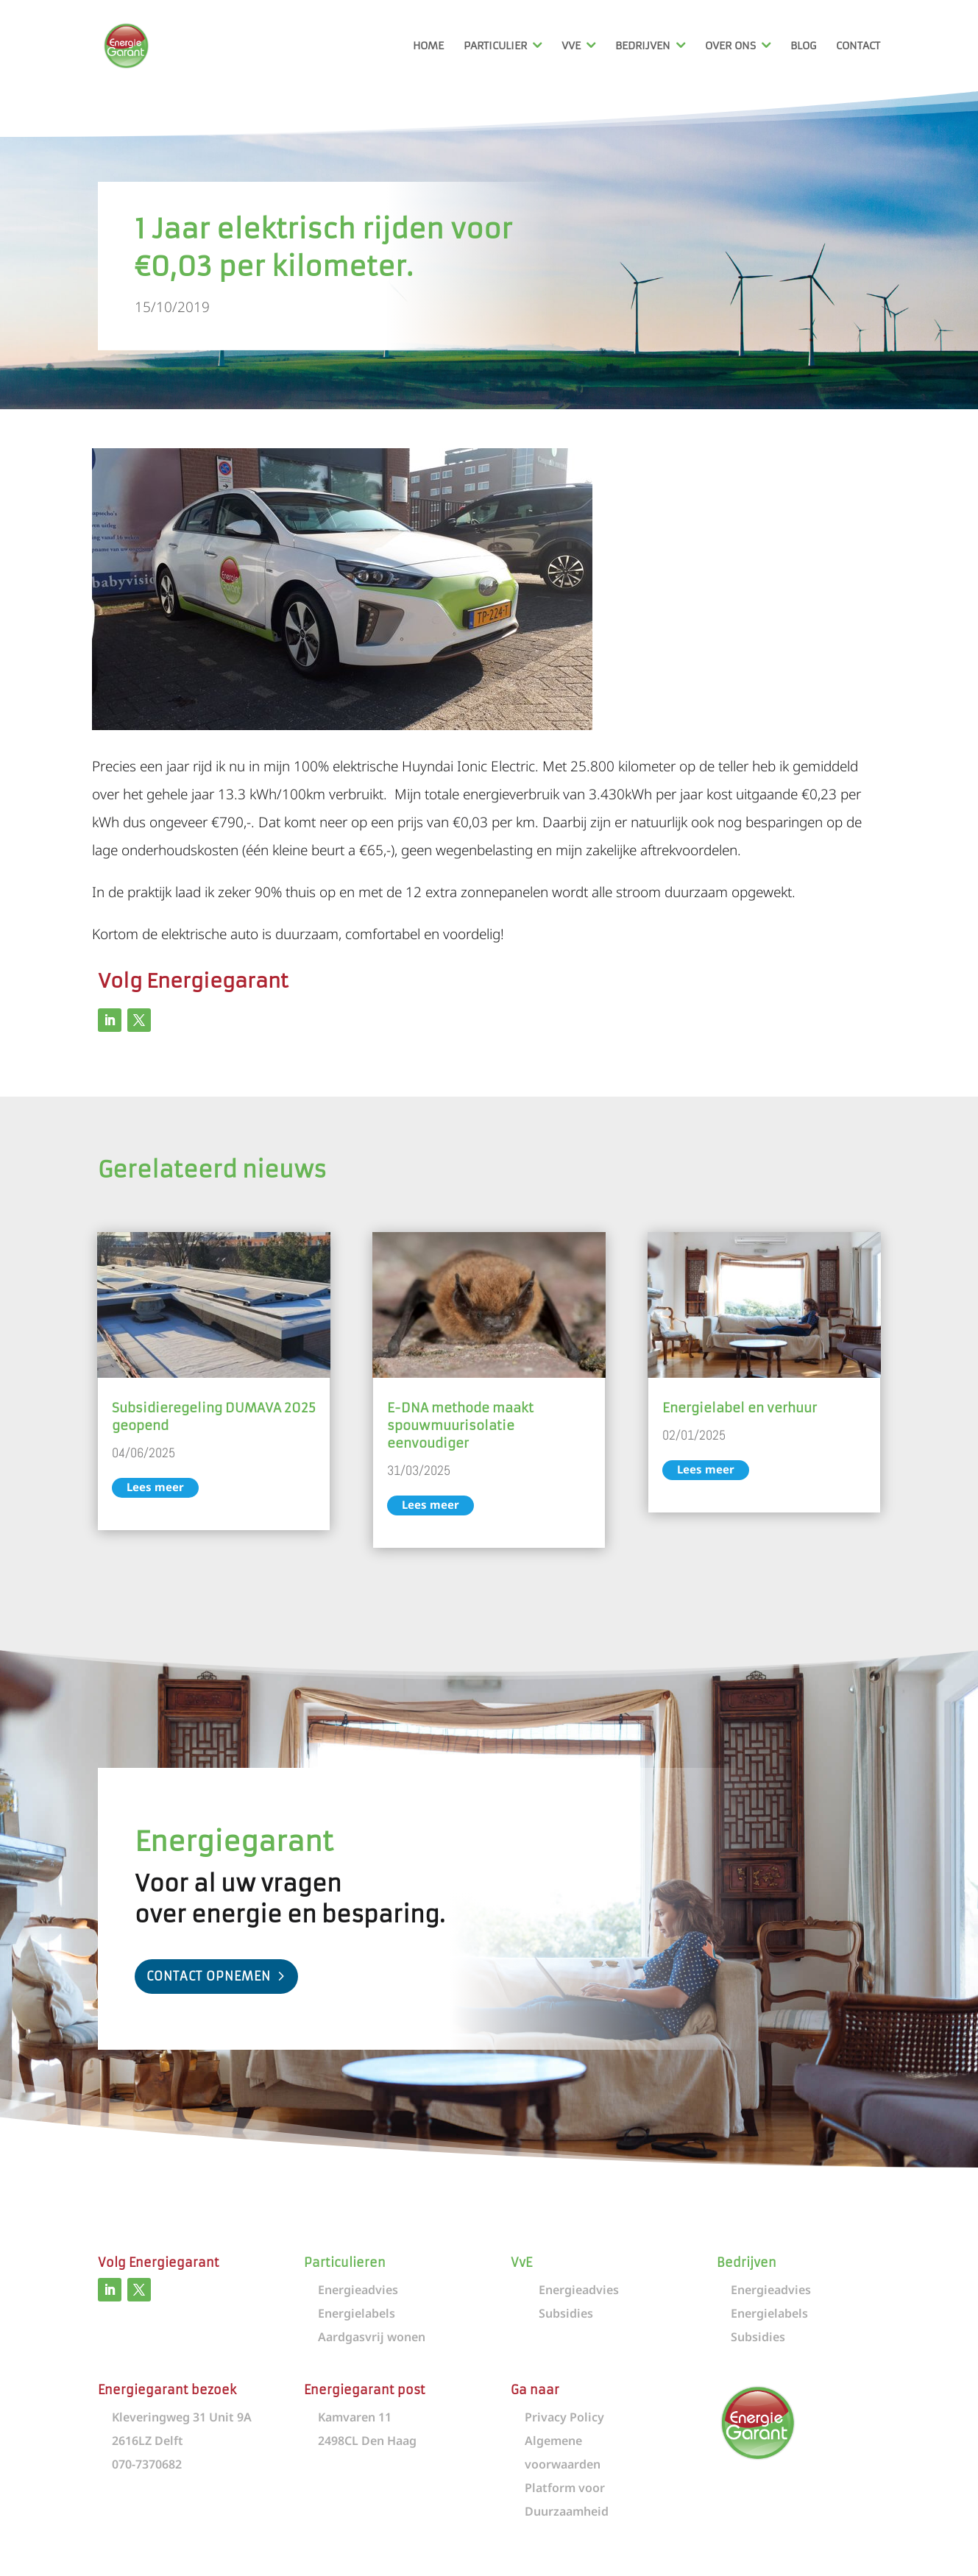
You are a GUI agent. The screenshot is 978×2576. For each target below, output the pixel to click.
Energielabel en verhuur (739, 1408)
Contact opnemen (208, 1976)
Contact (858, 46)
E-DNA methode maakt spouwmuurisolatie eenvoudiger (460, 1425)
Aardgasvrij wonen (371, 2337)
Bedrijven (642, 46)
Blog (803, 46)
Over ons (730, 46)
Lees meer (155, 1486)
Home (428, 46)
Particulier (495, 46)
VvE (571, 46)
